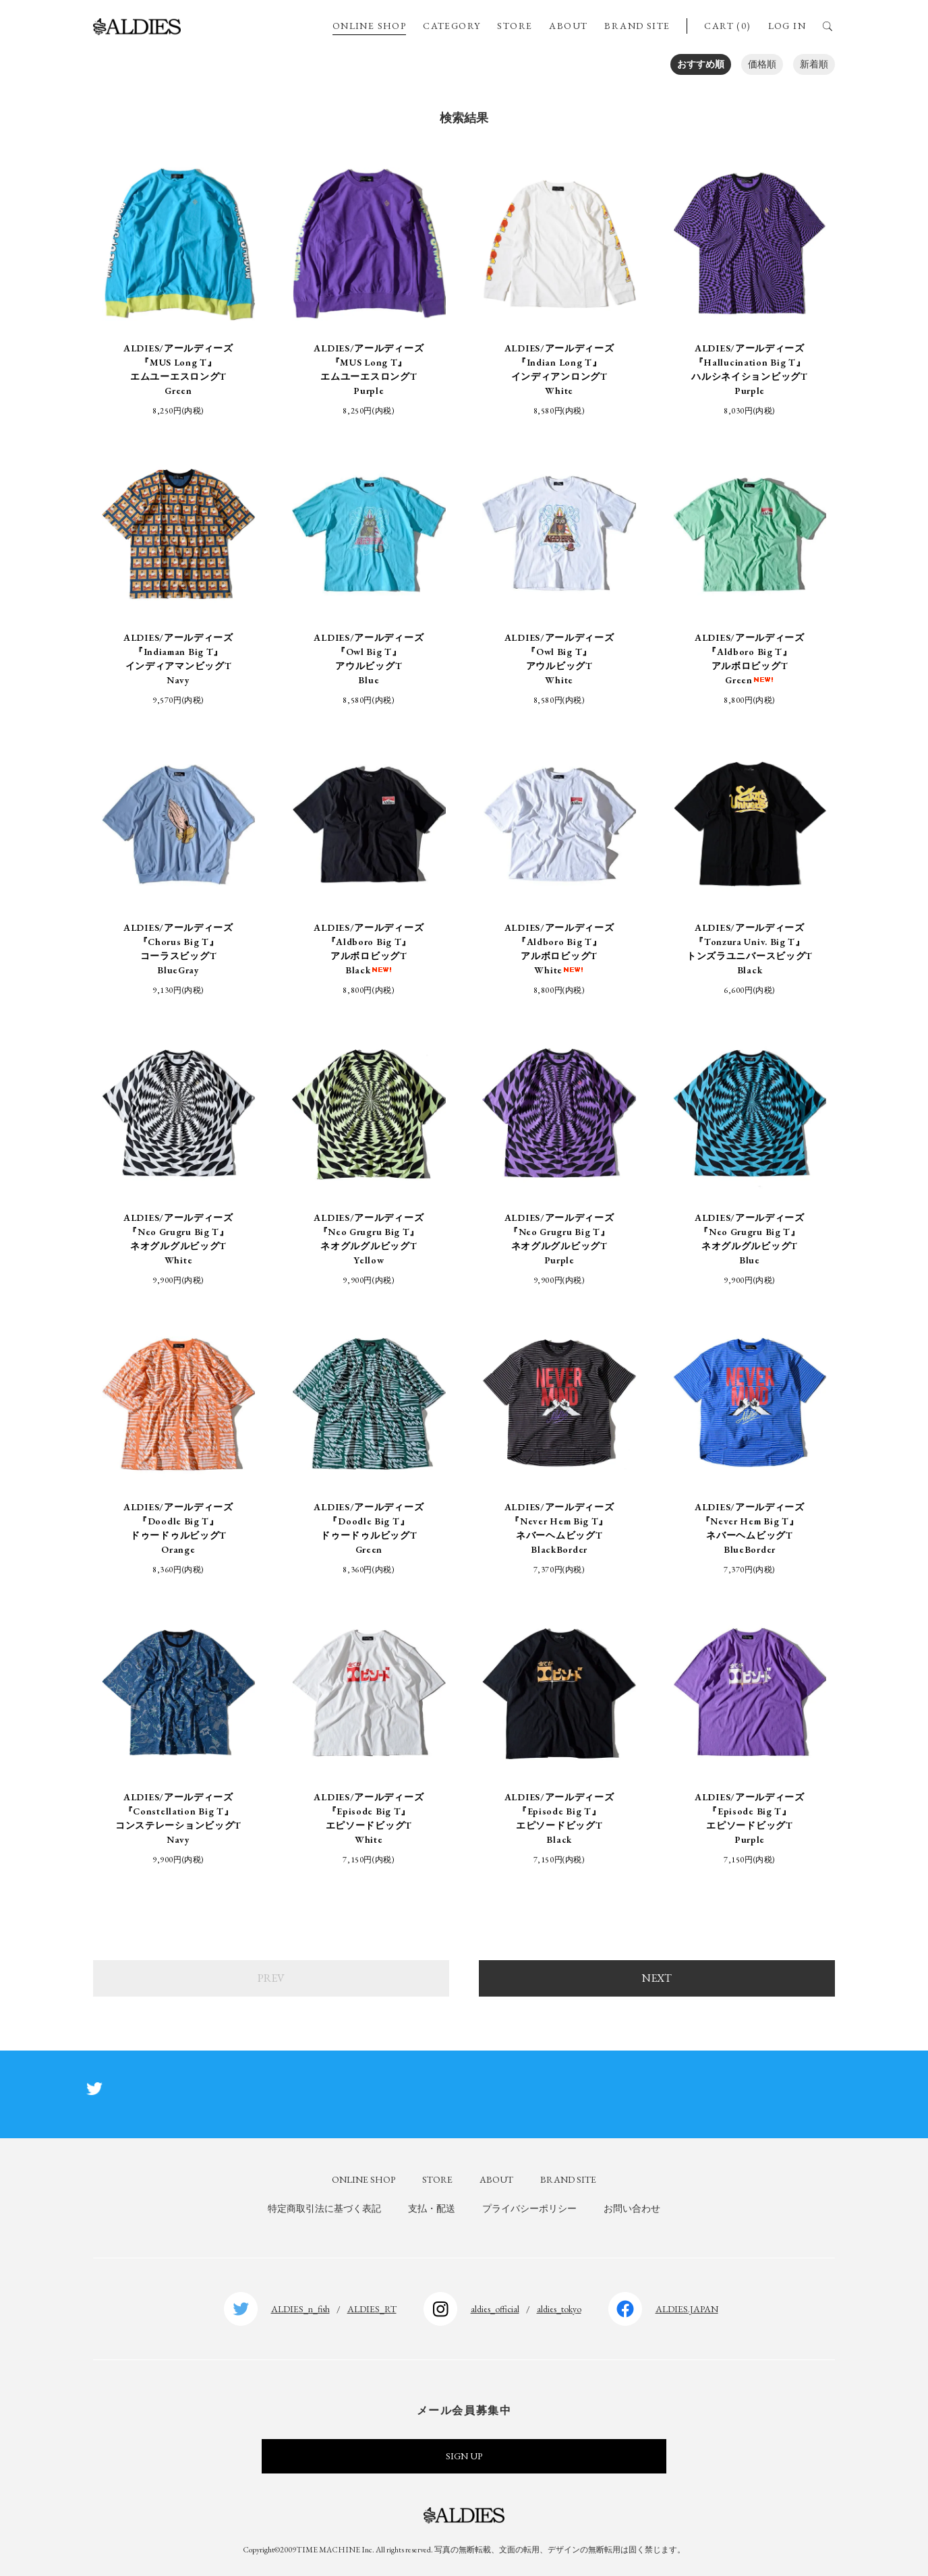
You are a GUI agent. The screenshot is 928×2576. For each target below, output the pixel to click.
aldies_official (495, 2309)
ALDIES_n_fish (300, 2309)
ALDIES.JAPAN (687, 2309)
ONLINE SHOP (369, 26)
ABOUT (568, 26)
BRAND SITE (637, 26)
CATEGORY (451, 26)
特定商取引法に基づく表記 (324, 2208)
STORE (514, 26)
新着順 (814, 64)
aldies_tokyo (559, 2309)
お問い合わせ (632, 2208)
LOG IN (787, 26)
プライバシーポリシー (529, 2208)
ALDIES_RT (372, 2309)
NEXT (657, 1978)
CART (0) (727, 26)
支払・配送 (431, 2208)
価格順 (762, 64)
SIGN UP (464, 2456)
